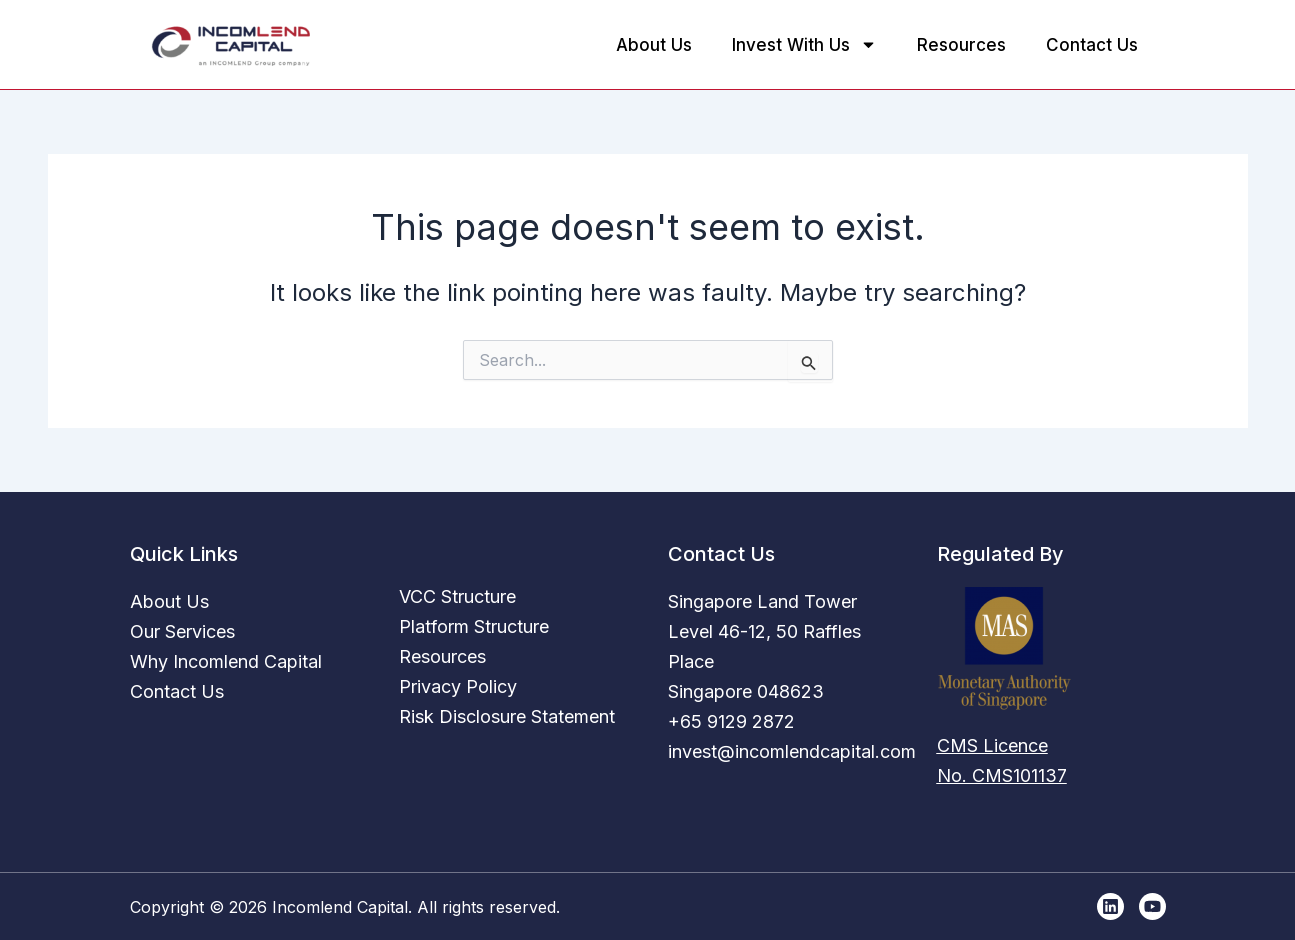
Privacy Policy (458, 686)
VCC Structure (457, 596)
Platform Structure (474, 626)
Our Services (182, 631)
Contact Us (1092, 45)
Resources (961, 45)
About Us (654, 45)
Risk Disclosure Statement (507, 716)
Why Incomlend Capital (226, 661)
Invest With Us (804, 44)
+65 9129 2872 (731, 721)
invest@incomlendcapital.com (792, 751)
